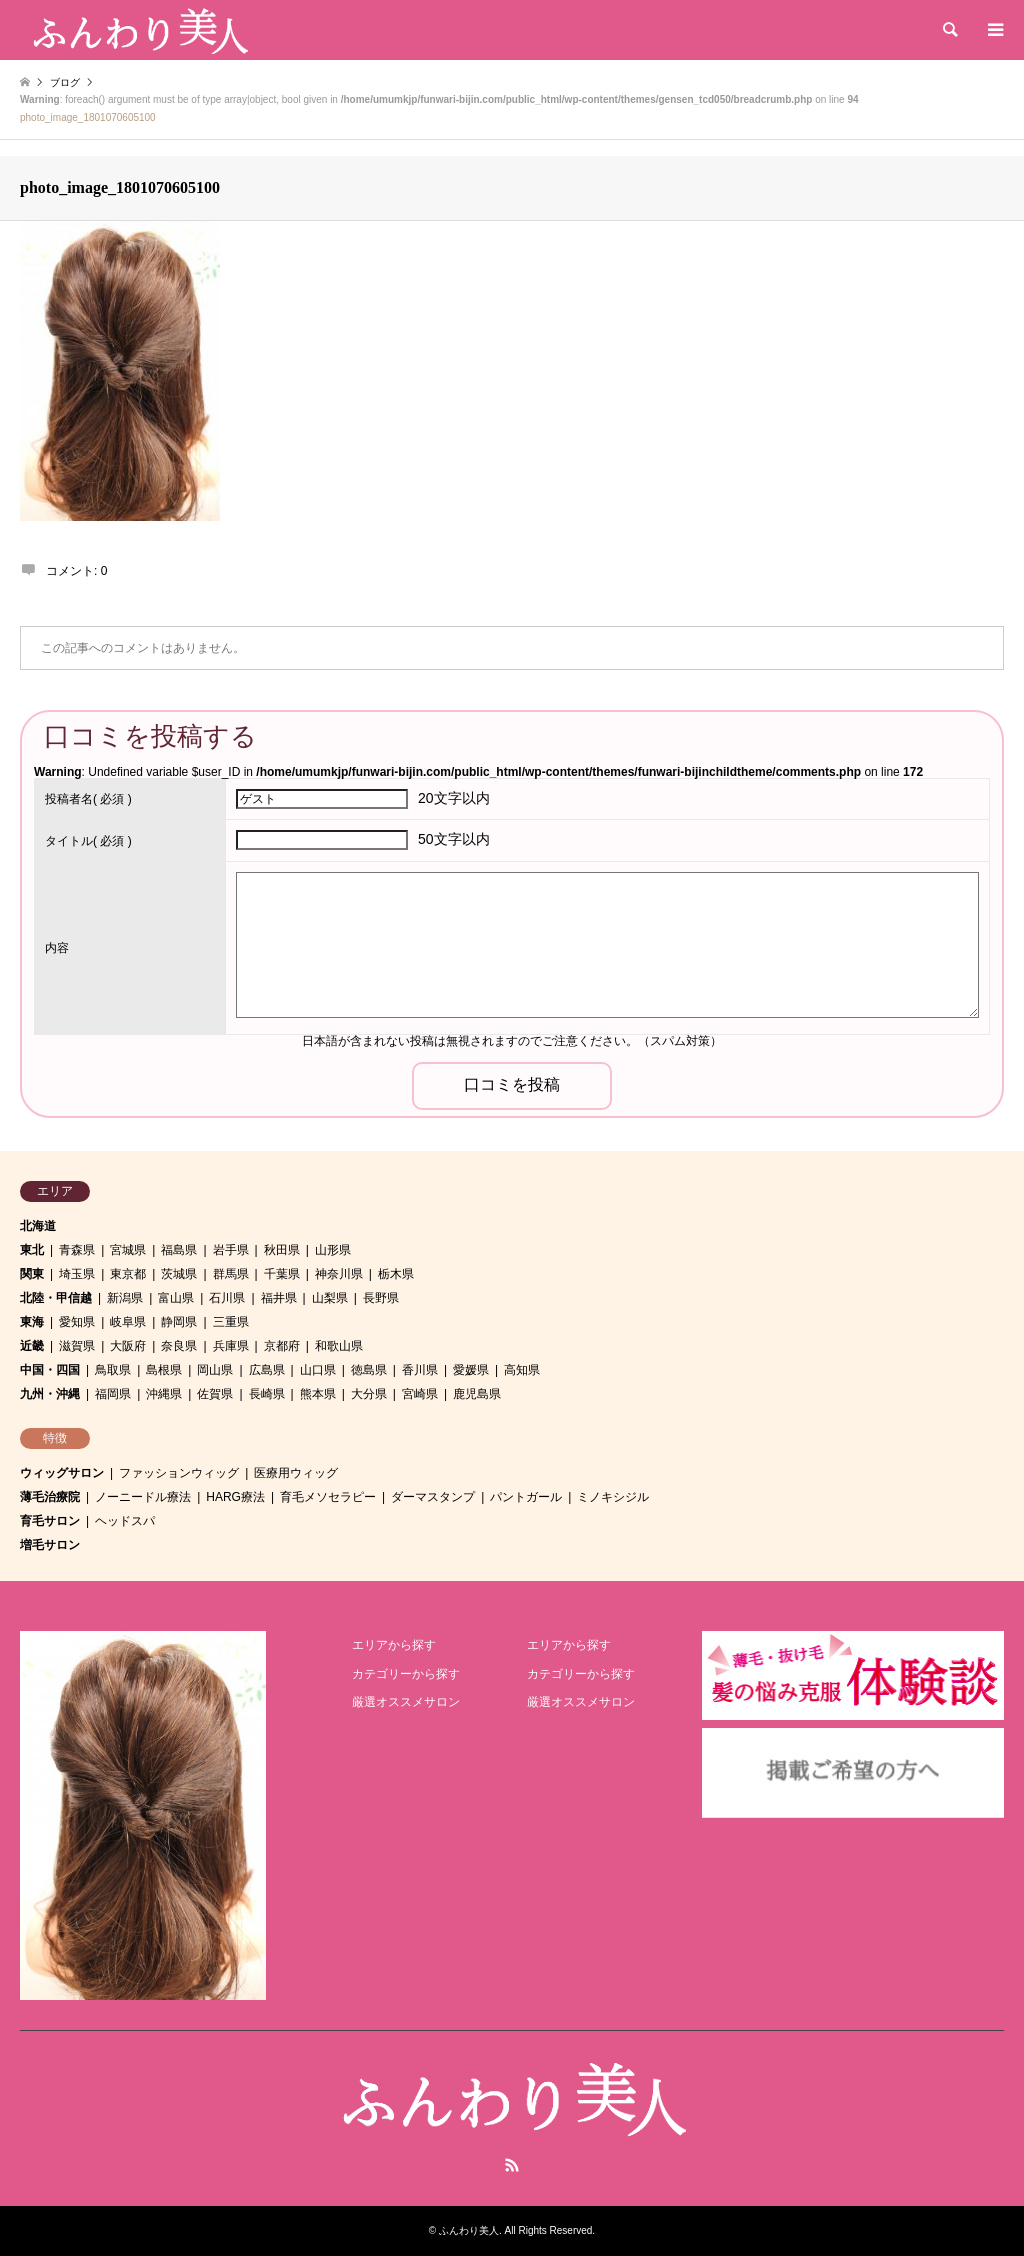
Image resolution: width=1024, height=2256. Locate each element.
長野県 (381, 1298)
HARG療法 (235, 1497)
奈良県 (179, 1346)
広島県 (267, 1370)
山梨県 (330, 1298)
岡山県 (215, 1370)
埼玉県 (77, 1274)
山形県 (333, 1250)
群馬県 (231, 1274)
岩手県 (231, 1250)
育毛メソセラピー (328, 1497)
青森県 (77, 1250)
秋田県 (282, 1250)
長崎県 (267, 1394)
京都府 (282, 1346)
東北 (32, 1250)
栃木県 (396, 1274)
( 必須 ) (88, 799)
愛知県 (77, 1322)
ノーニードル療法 (143, 1497)
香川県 (420, 1370)
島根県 (164, 1370)
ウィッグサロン (62, 1473)
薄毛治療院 (50, 1497)
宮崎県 (420, 1394)
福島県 (179, 1250)
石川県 (227, 1298)
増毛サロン (50, 1545)
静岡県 (179, 1322)
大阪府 (128, 1346)
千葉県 (282, 1274)
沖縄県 (164, 1394)
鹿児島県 (477, 1394)
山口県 (318, 1370)
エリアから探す (394, 1645)
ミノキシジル (613, 1497)
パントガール (526, 1497)
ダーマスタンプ (433, 1497)
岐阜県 (128, 1322)
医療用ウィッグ (296, 1473)
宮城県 (128, 1250)
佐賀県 (215, 1394)
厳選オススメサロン (406, 1702)
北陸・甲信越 (56, 1298)
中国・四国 (50, 1370)
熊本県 (318, 1394)
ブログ (65, 82)
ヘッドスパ (125, 1521)
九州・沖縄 (50, 1394)
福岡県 (113, 1394)
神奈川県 (339, 1274)
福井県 (279, 1298)
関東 (32, 1274)
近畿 (32, 1346)
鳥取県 (113, 1370)
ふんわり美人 (469, 2230)
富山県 (176, 1298)
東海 (32, 1322)
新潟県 (125, 1298)
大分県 (369, 1394)
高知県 (522, 1370)
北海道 (38, 1226)
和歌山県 (339, 1346)
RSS (512, 2165)
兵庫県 (231, 1346)
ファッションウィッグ (179, 1473)
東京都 (128, 1274)
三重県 (231, 1322)
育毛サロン (50, 1521)
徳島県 (369, 1370)
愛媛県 (471, 1370)
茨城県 (179, 1274)
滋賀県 (77, 1346)
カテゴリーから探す (406, 1674)
